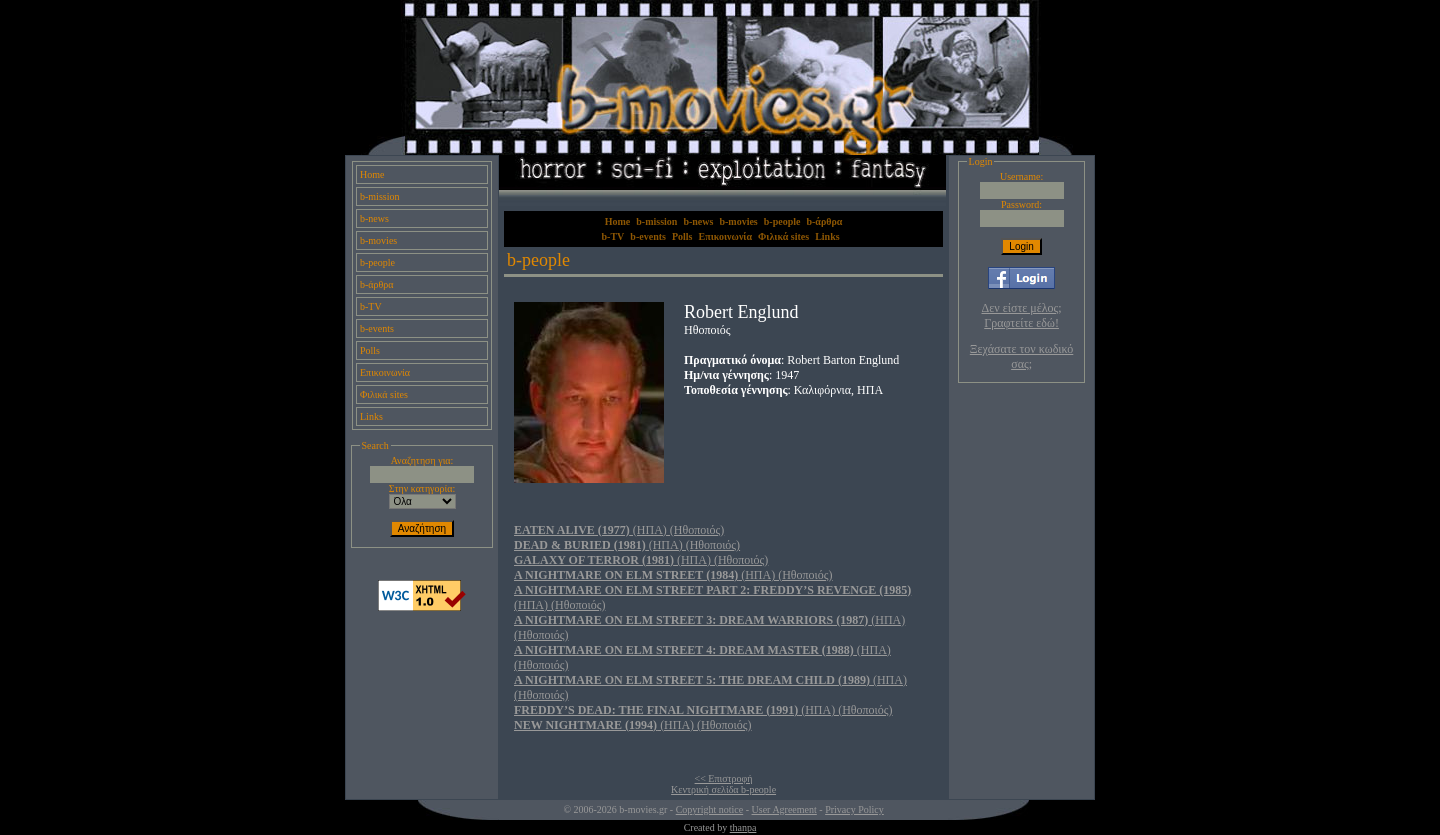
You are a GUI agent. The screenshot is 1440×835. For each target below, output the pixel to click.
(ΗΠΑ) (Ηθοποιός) (619, 530)
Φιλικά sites (384, 394)
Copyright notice (710, 809)
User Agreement (784, 809)
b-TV (371, 306)
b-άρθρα (377, 284)
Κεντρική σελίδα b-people (723, 789)
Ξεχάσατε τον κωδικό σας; (1021, 356)
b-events (377, 328)
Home (372, 174)
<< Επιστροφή (724, 778)
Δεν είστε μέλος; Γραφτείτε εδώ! (1022, 315)
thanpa (743, 827)
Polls (370, 350)
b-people (377, 262)
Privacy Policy (854, 809)
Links (371, 416)
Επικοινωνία (385, 372)
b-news (374, 218)
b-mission (379, 196)
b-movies (378, 240)
